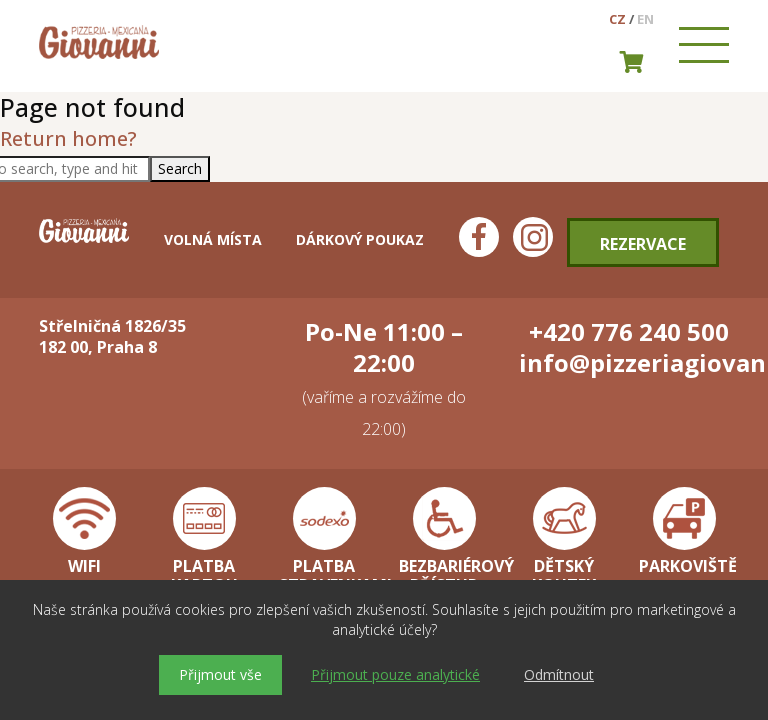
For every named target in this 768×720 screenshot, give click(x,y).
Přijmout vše (220, 674)
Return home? (68, 138)
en (645, 19)
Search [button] (180, 168)
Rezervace (643, 244)
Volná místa (213, 239)
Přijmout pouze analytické (395, 674)
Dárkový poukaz (360, 239)
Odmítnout (559, 674)
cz (617, 19)
